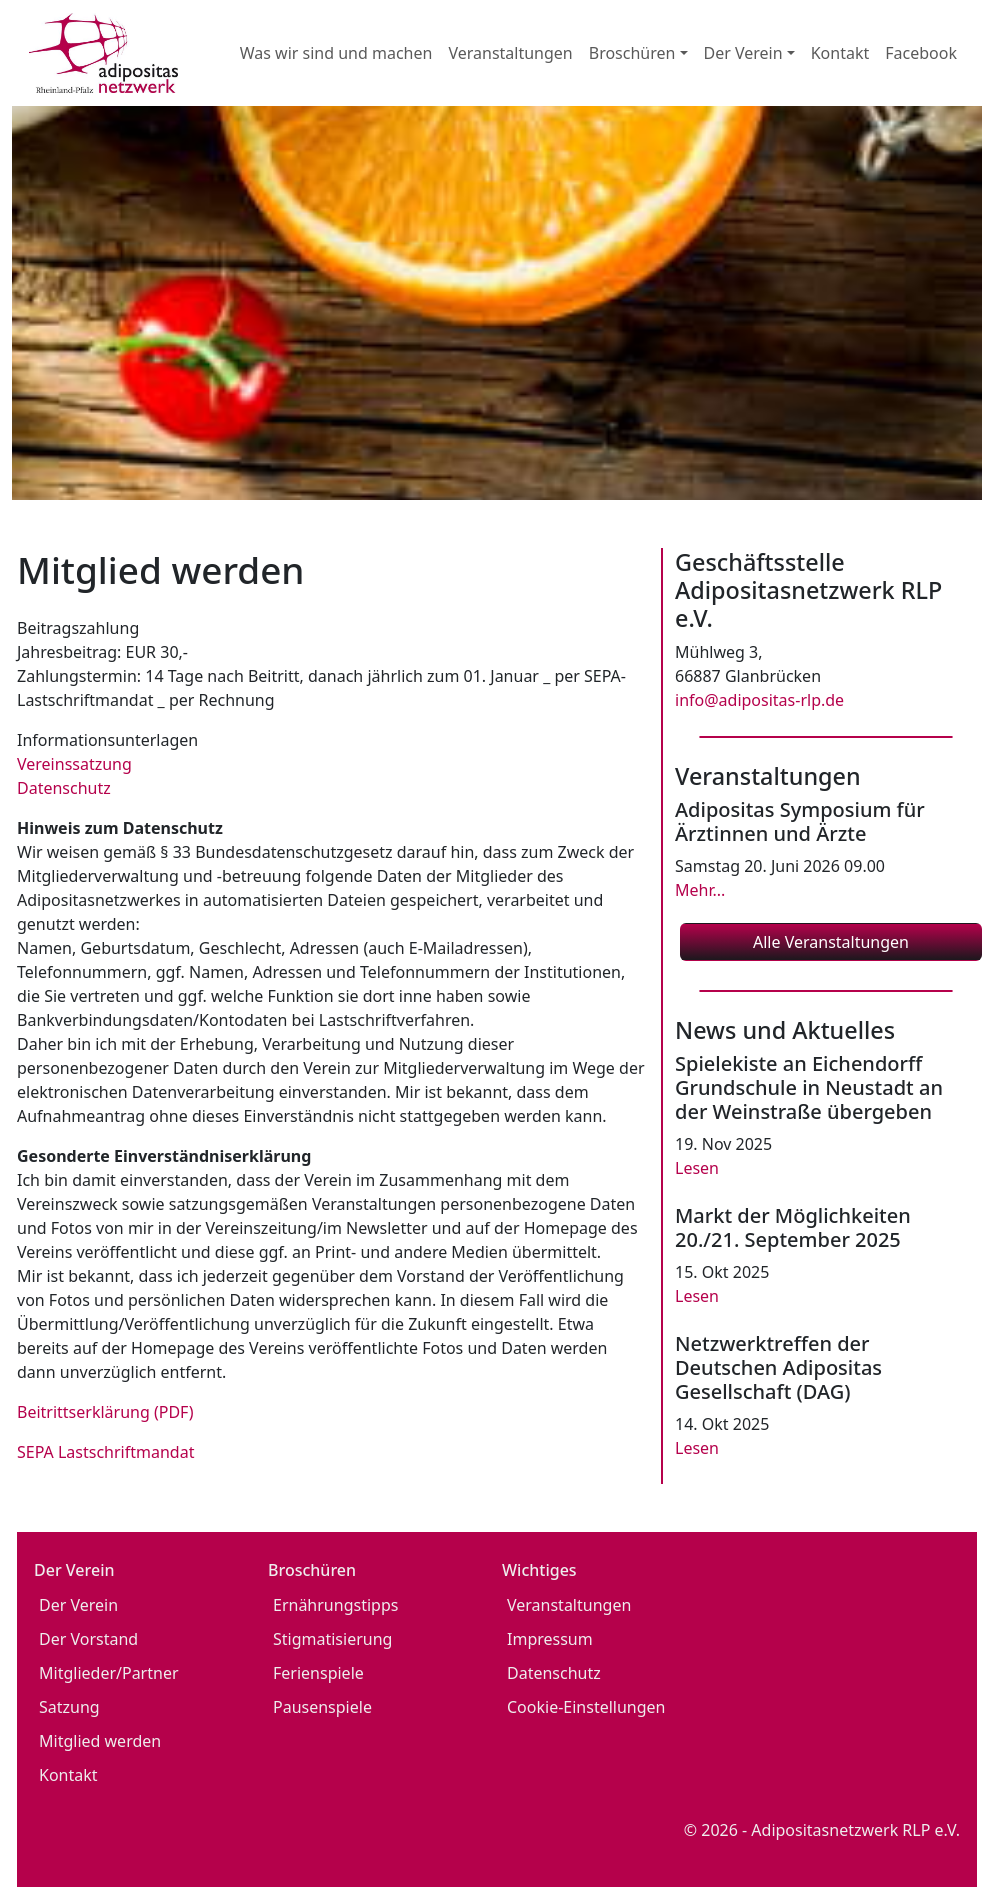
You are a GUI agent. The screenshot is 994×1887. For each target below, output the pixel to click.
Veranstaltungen (510, 53)
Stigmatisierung (332, 1639)
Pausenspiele (322, 1707)
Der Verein (78, 1605)
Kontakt (840, 53)
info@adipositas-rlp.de (759, 700)
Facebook (921, 53)
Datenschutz (64, 788)
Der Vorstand (88, 1639)
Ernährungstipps (335, 1605)
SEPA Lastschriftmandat (105, 1452)
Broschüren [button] (632, 53)
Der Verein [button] (743, 53)
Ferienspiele (318, 1673)
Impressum (550, 1639)
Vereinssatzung (74, 764)
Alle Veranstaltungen (831, 942)
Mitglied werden (100, 1741)
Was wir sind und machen (336, 53)
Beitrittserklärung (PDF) (105, 1412)
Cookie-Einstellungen (586, 1707)
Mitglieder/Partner (109, 1673)
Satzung (69, 1707)
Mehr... (700, 890)
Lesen (697, 1168)
